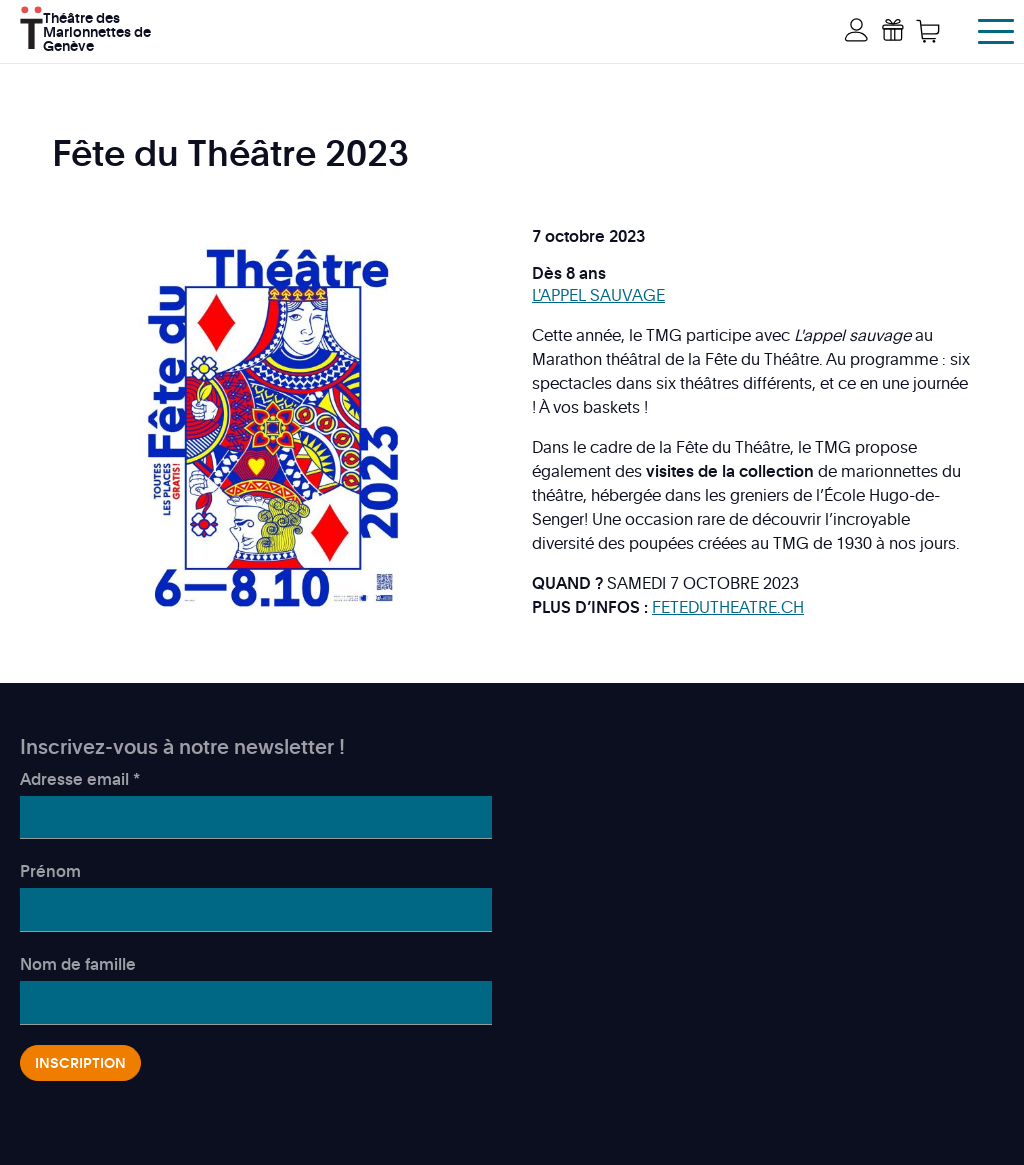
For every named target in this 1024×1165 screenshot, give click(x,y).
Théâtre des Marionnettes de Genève (97, 29)
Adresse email (80, 779)
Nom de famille (78, 964)
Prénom (50, 871)
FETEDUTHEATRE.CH (728, 607)
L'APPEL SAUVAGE (598, 295)
